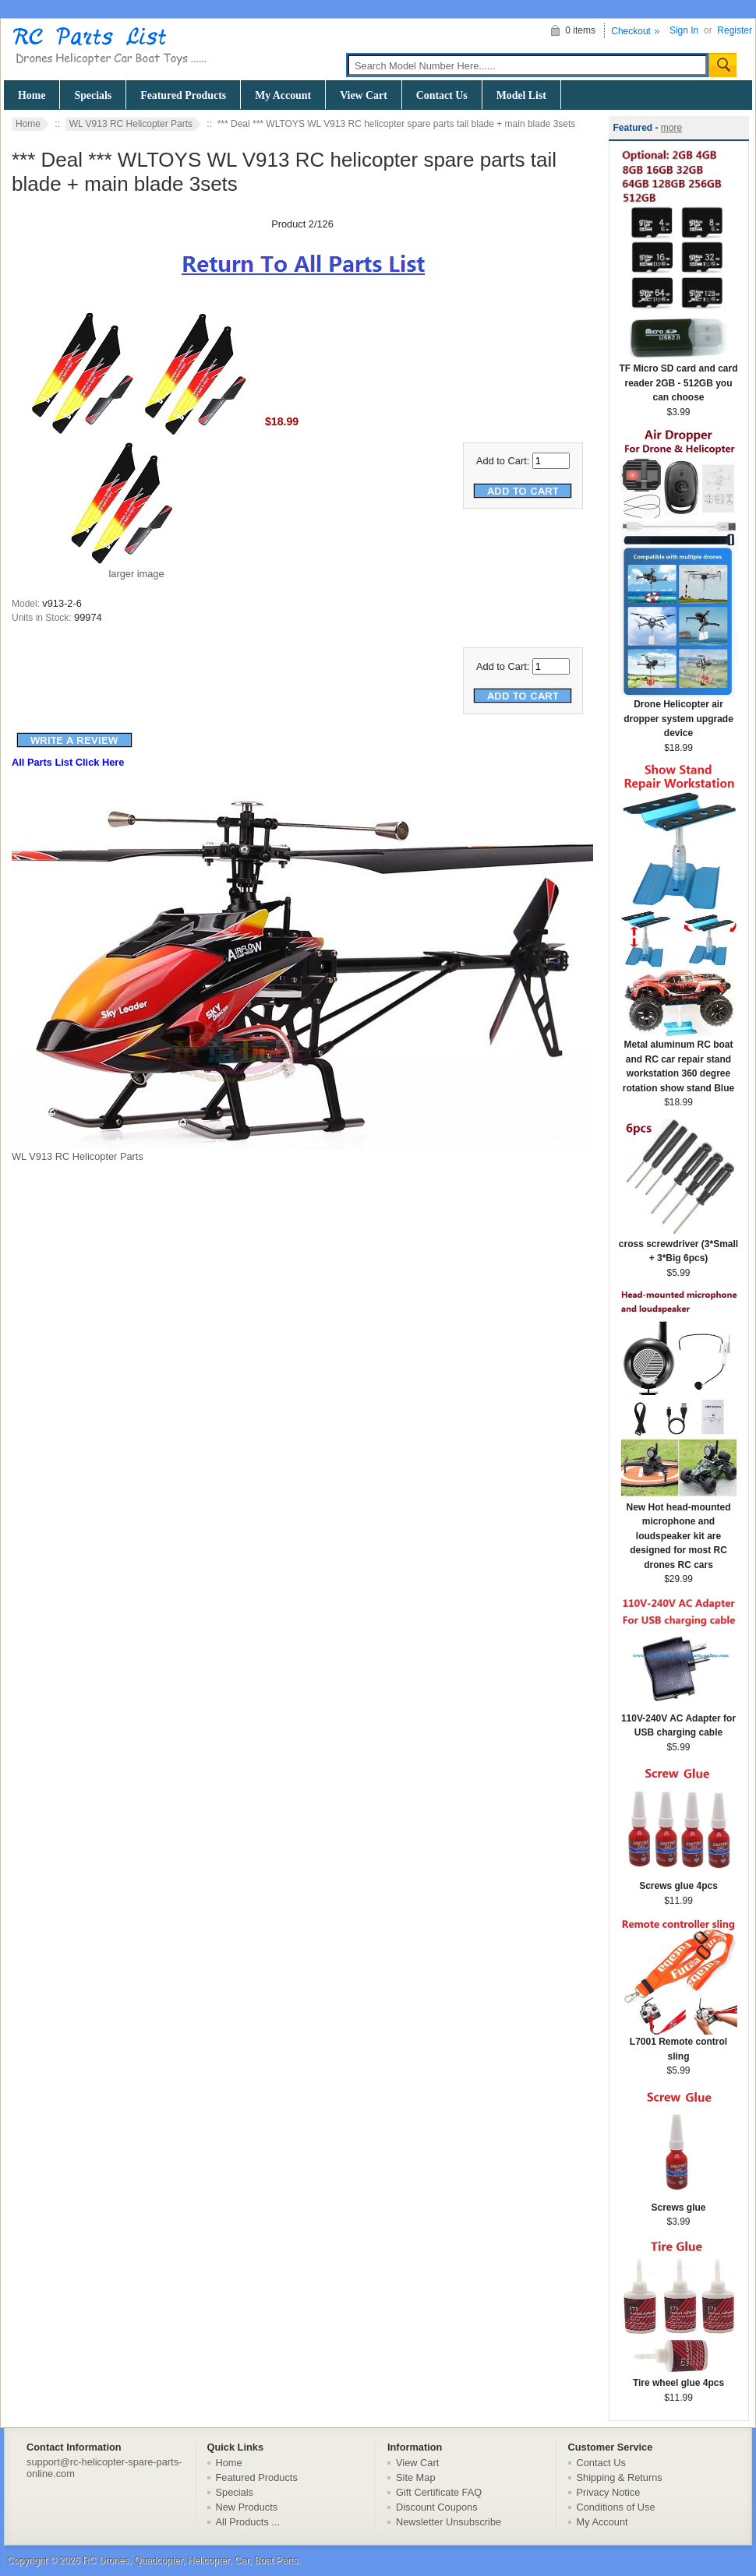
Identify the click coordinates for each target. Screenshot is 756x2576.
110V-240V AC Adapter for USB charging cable (678, 1721)
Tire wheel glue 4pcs (678, 2377)
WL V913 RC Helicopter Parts (131, 123)
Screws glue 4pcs (678, 1880)
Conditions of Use (616, 2507)
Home (31, 95)
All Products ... (248, 2522)
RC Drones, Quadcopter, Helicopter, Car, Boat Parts (190, 2560)
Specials (92, 95)
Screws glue (678, 2202)
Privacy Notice (609, 2492)
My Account (283, 95)
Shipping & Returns (619, 2477)
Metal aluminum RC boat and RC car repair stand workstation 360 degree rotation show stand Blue (678, 1061)
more (671, 127)
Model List (521, 95)
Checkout (631, 31)
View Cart (363, 95)
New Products (247, 2507)
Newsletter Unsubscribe (448, 2522)
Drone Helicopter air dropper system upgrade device (678, 713)
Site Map (416, 2477)
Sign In (683, 30)
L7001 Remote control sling (678, 2044)
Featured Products (183, 95)
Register (734, 30)
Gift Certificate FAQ (439, 2492)
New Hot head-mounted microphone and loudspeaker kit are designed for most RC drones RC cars (678, 1531)
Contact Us (442, 95)
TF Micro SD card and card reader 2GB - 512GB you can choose (678, 378)
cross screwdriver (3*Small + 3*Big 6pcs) (678, 1246)
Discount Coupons (437, 2507)
